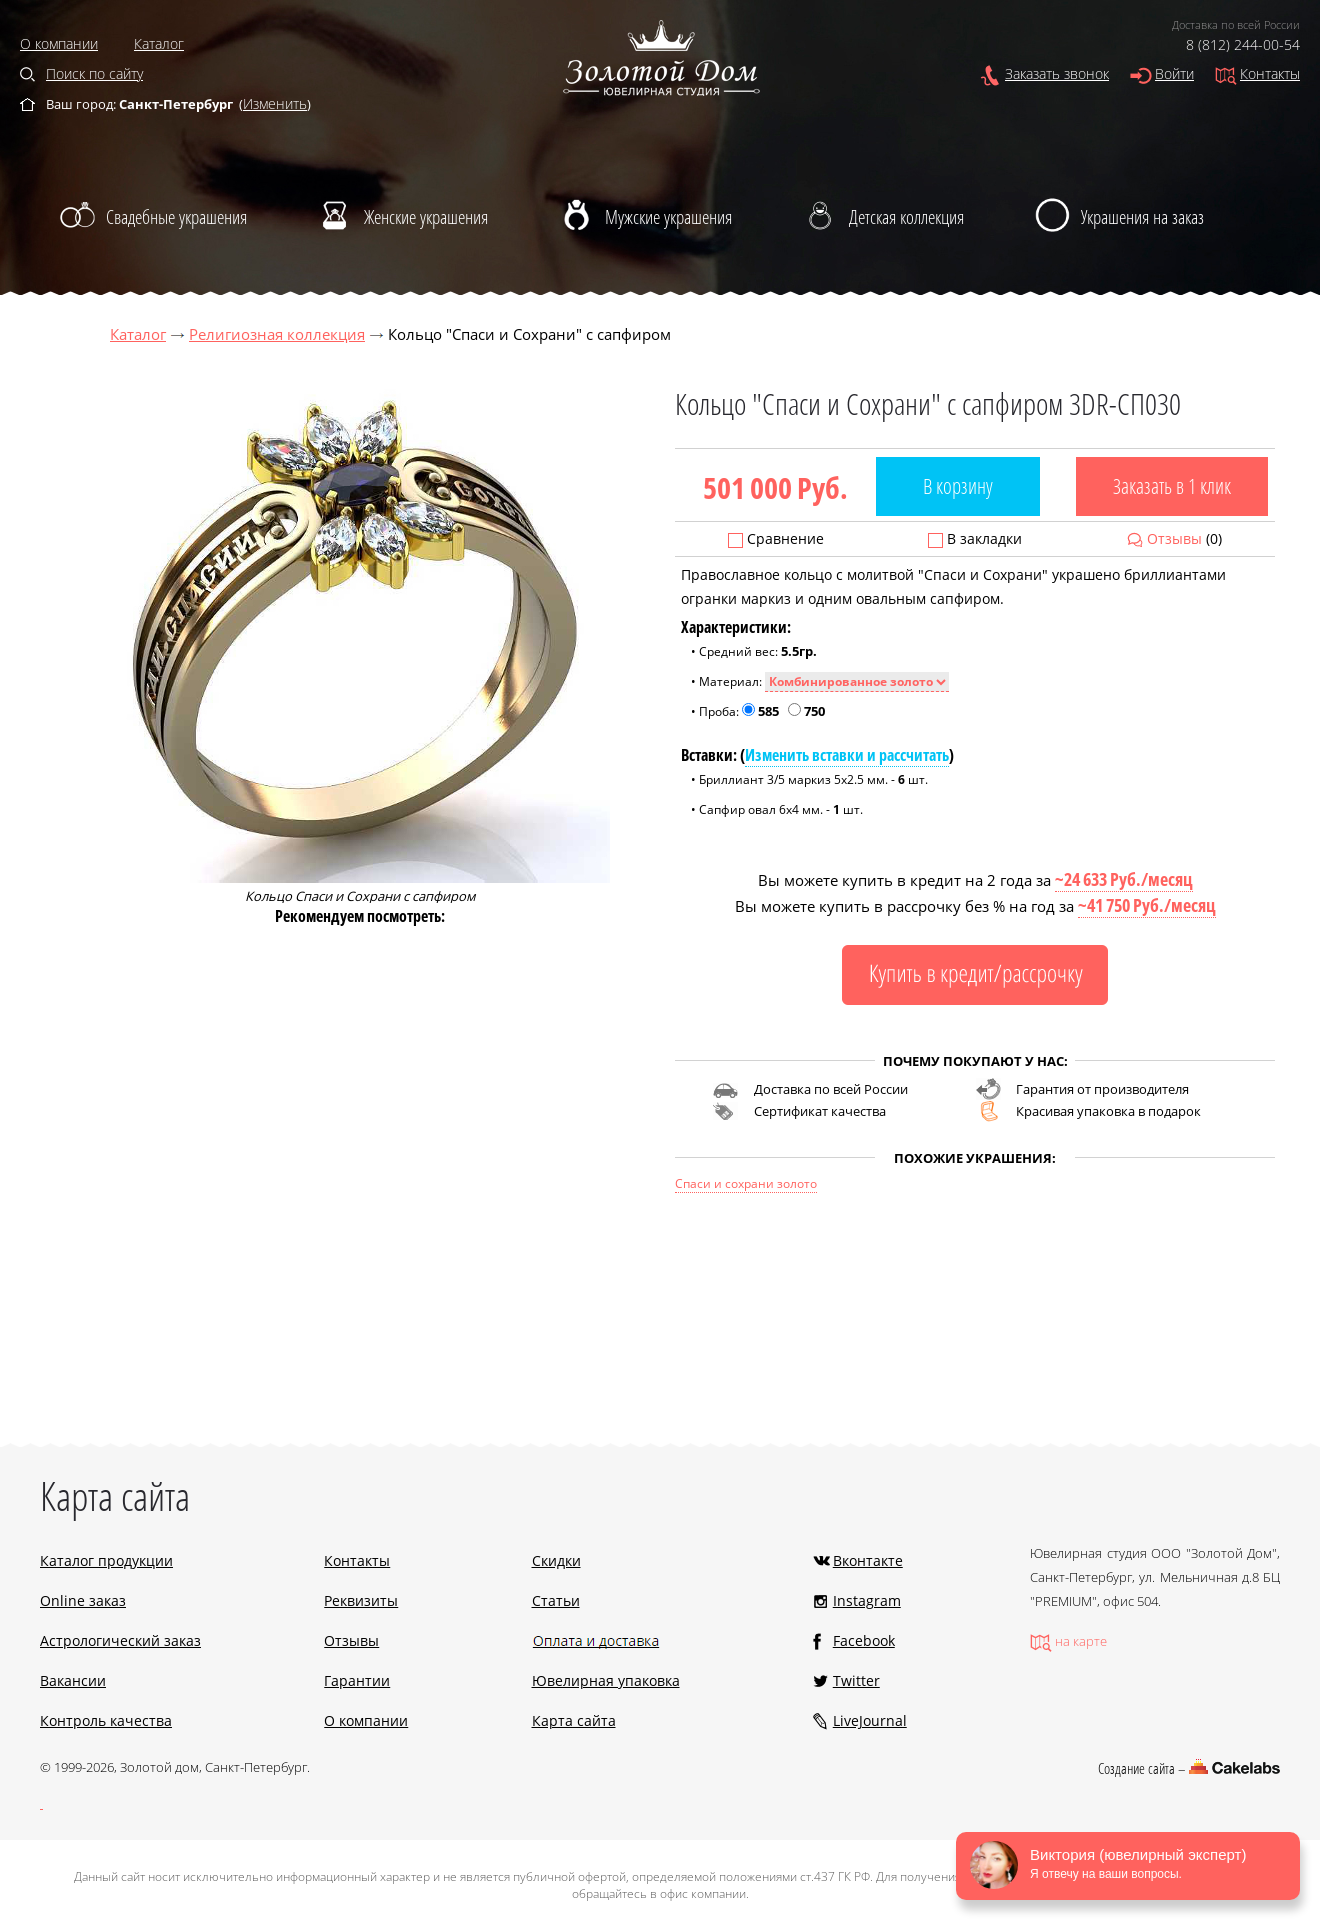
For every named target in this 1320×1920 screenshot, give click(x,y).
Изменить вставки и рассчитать (847, 755)
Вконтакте (868, 1560)
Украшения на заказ (1142, 217)
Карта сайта (574, 1720)
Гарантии (357, 1680)
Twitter (856, 1680)
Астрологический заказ (120, 1640)
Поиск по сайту (94, 73)
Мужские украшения (668, 217)
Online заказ (83, 1600)
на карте (1081, 1641)
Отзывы (1174, 538)
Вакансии (73, 1680)
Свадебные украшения (176, 217)
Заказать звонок (1057, 73)
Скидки (556, 1560)
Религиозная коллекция (277, 334)
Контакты (1270, 73)
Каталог (159, 43)
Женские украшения (426, 217)
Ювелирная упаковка (606, 1680)
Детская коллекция (906, 217)
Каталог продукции (106, 1560)
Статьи (556, 1600)
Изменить (275, 103)
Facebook (864, 1640)
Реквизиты (361, 1600)
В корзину (958, 486)
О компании (59, 43)
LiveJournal (870, 1720)
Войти (1174, 73)
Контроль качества (106, 1720)
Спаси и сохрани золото (746, 1183)
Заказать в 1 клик (1172, 486)
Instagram (867, 1600)
